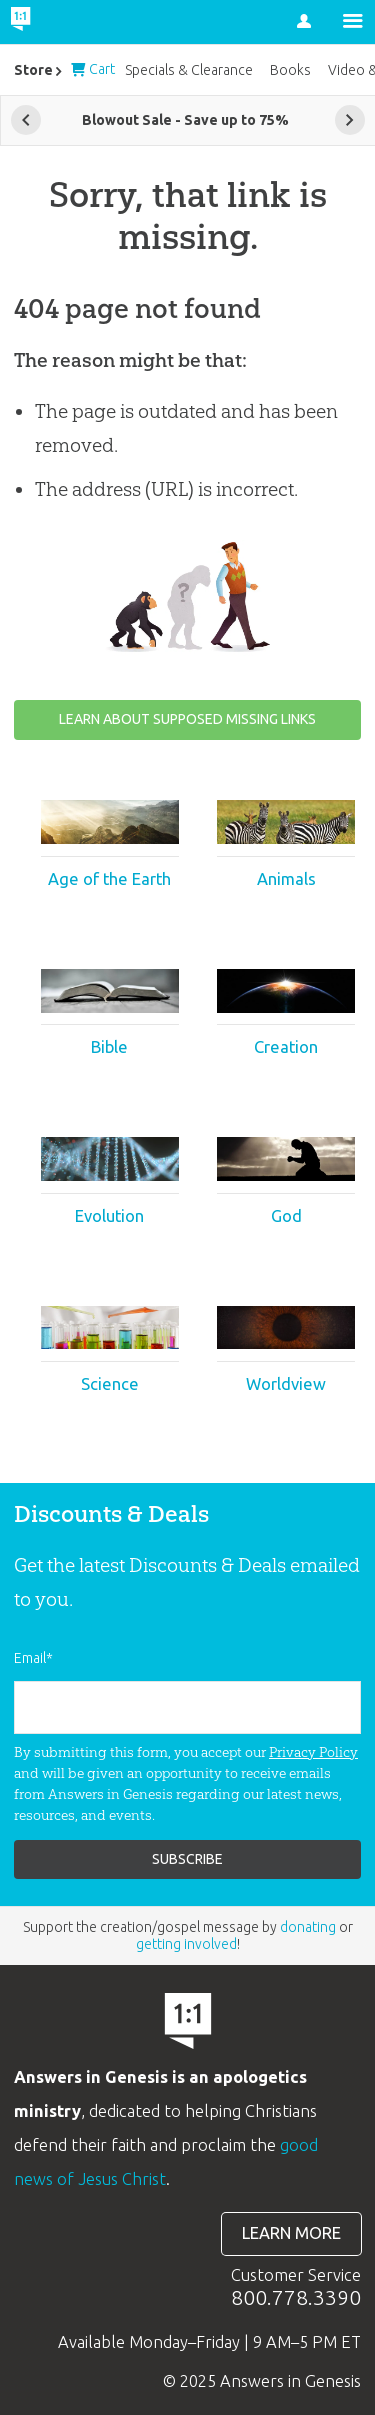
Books (290, 70)
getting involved (186, 1944)
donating (308, 1927)
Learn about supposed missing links (187, 719)
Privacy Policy (313, 1752)
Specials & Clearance (189, 70)
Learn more (291, 2233)
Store (33, 70)
